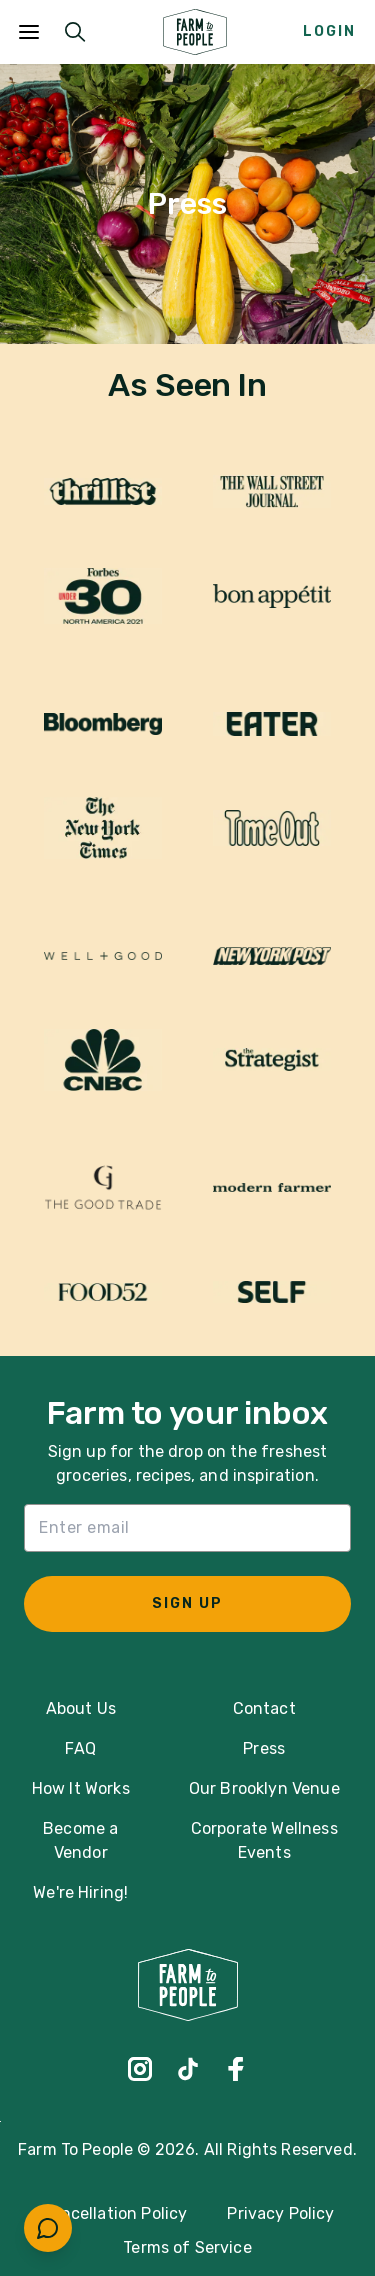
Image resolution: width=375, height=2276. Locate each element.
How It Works (81, 1788)
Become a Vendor (80, 1840)
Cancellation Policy (113, 2213)
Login (329, 31)
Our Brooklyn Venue (264, 1788)
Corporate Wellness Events (264, 1840)
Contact (264, 1708)
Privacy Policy (280, 2213)
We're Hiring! (80, 1892)
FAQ (80, 1748)
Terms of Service (187, 2247)
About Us (81, 1708)
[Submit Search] (75, 32)
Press (264, 1748)
